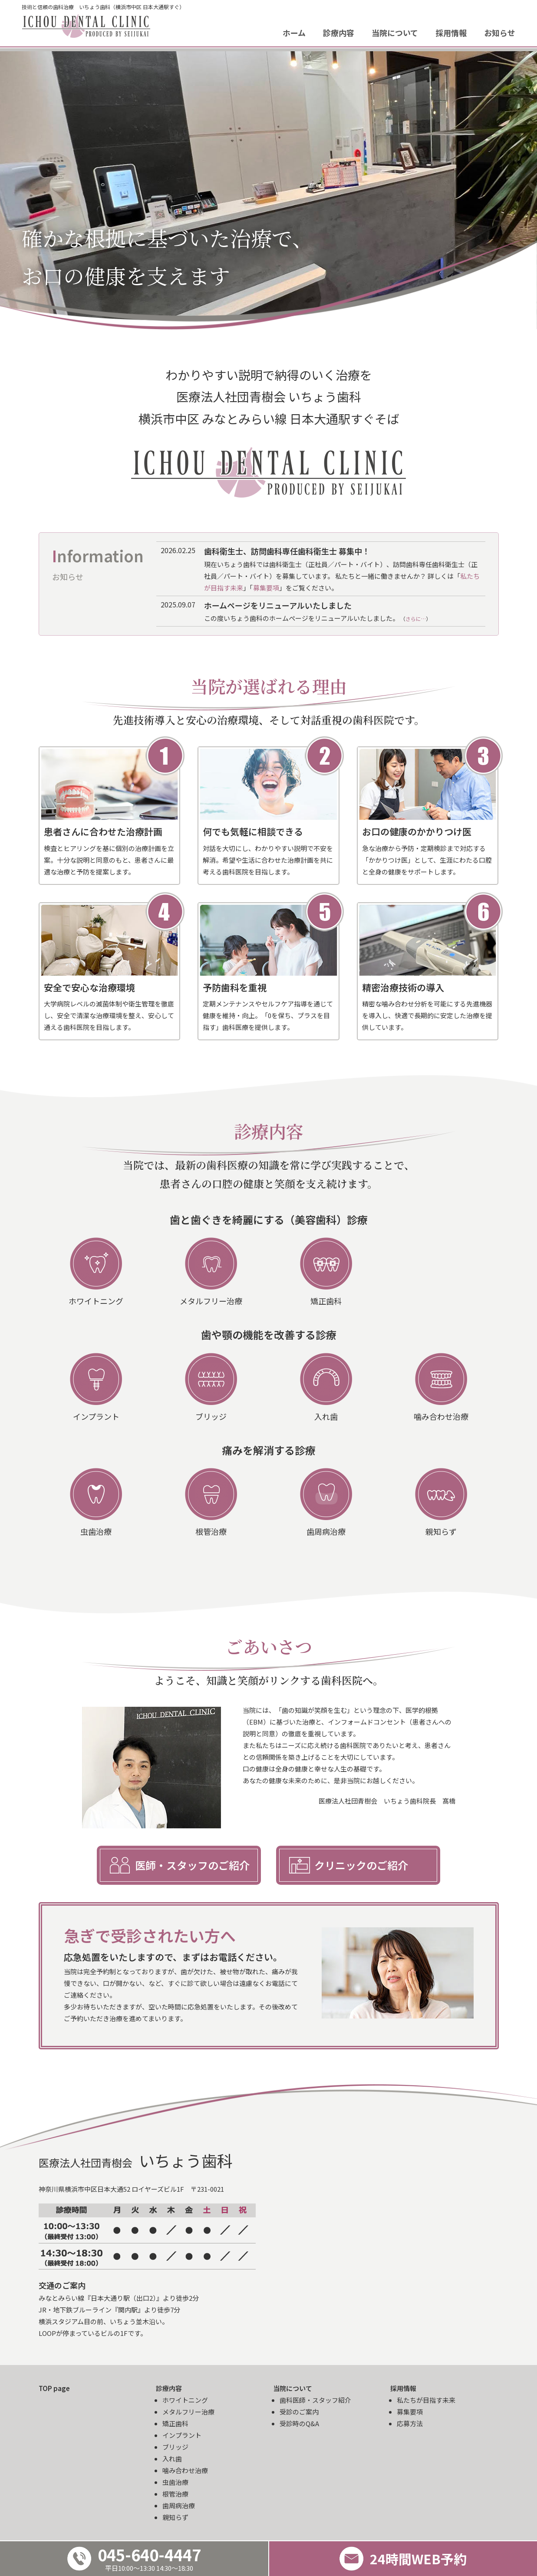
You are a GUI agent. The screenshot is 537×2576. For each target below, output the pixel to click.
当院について (395, 32)
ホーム (294, 32)
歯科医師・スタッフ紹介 (315, 2399)
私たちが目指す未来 (426, 2399)
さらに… (415, 618)
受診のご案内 (299, 2411)
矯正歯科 (175, 2423)
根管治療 (175, 2493)
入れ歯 (172, 2458)
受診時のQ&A (299, 2423)
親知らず (175, 2517)
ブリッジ (175, 2446)
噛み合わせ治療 (185, 2470)
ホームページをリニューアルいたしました (278, 605)
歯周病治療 (178, 2505)
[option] (268, 190)
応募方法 (410, 2423)
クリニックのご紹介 (361, 1865)
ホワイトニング (185, 2399)
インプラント (181, 2435)
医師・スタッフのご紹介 (192, 1865)
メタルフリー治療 (188, 2411)
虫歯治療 (175, 2482)
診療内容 (338, 32)
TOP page (54, 2388)
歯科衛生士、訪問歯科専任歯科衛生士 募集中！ (287, 551)
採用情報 (451, 32)
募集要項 (266, 587)
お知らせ (499, 32)
